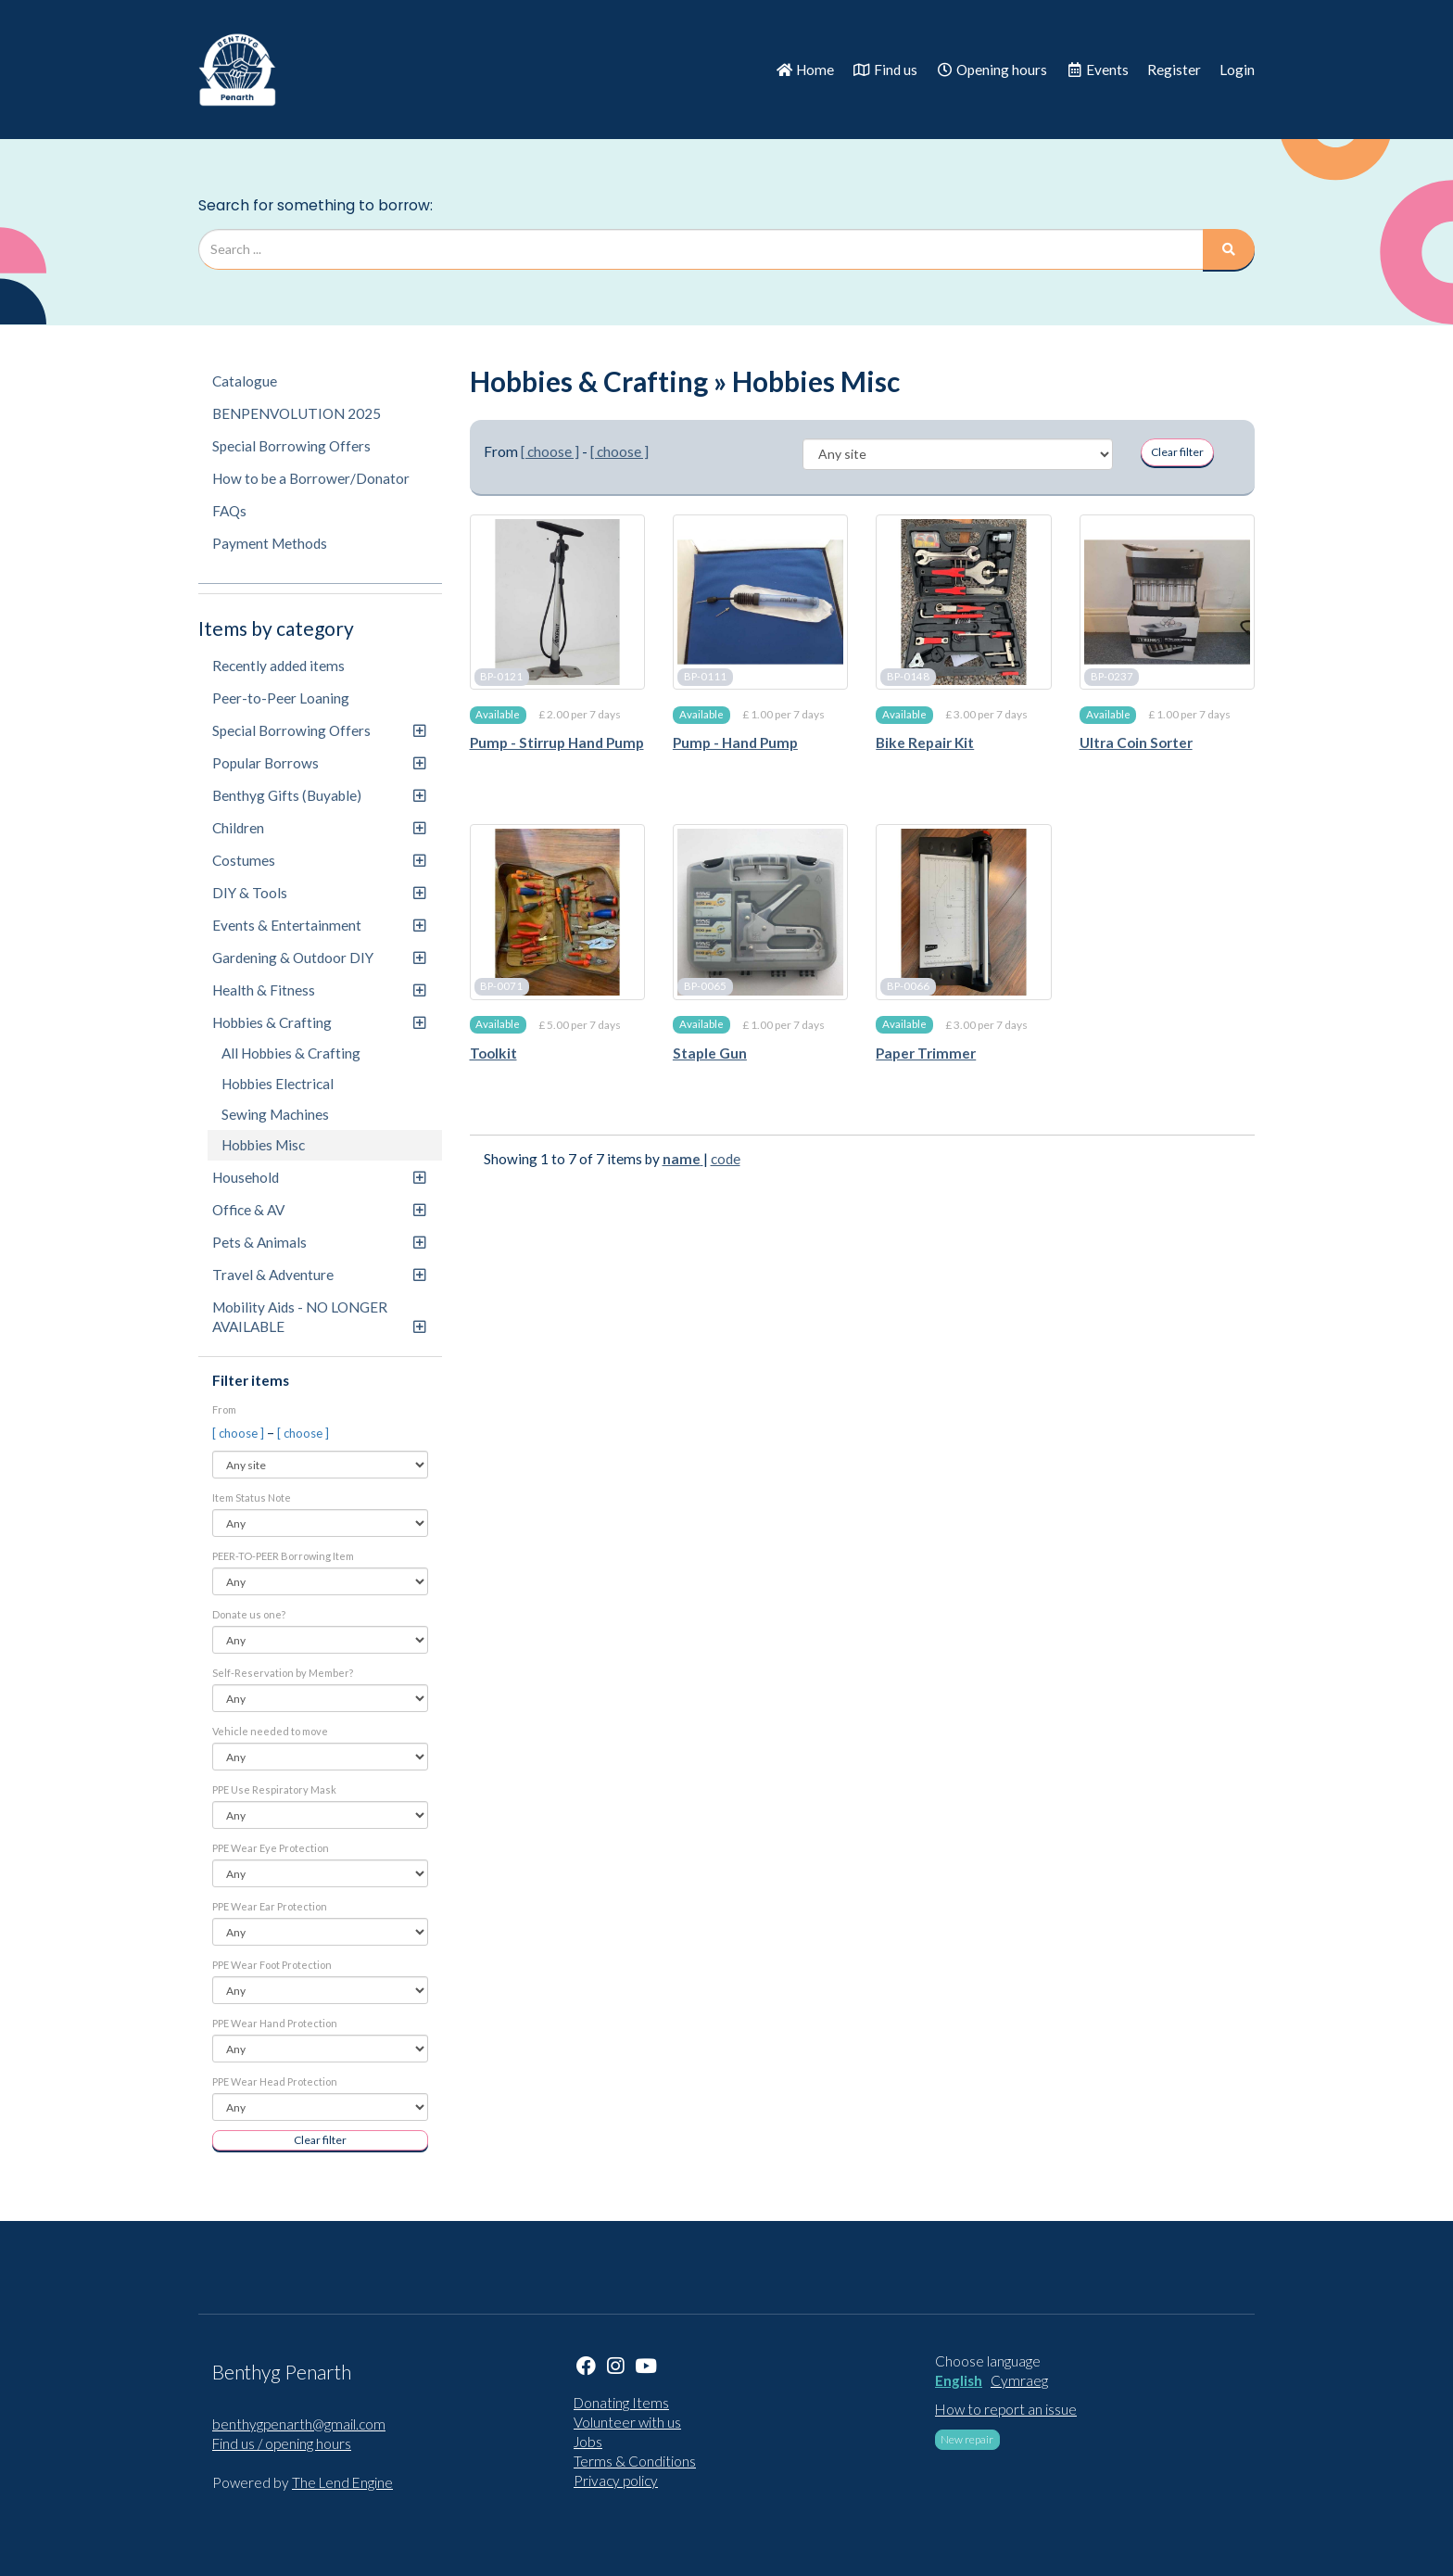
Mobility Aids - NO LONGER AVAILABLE (318, 1317)
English (958, 2380)
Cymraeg (1019, 2380)
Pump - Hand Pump (735, 742)
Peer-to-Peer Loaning (280, 698)
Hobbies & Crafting (318, 1022)
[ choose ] (239, 1433)
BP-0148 (908, 676)
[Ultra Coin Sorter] (1167, 602)
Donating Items (621, 2402)
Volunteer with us (627, 2422)
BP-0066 (908, 987)
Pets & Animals (318, 1242)
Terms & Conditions (635, 2461)
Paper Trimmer (926, 1053)
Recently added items (278, 665)
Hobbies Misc (263, 1144)
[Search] (1229, 249)
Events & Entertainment (318, 925)
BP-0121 (501, 676)
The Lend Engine (342, 2482)
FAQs (229, 510)
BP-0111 (705, 676)
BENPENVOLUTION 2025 (296, 413)
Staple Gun (710, 1053)
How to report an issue (1006, 2409)
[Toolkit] (557, 912)
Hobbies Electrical (277, 1083)
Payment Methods (269, 543)
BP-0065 (705, 987)
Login (1237, 69)
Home (805, 69)
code (725, 1158)
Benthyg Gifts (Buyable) (318, 795)
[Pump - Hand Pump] (760, 602)
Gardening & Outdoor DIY (318, 957)
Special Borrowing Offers (291, 446)
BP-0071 (501, 987)
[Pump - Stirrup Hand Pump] (557, 602)
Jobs (588, 2441)
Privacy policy (616, 2480)
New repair (967, 2439)
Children (318, 827)
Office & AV (318, 1209)
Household (318, 1177)
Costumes (318, 860)
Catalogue (244, 381)
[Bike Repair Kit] (963, 602)
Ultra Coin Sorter (1136, 742)
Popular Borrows (318, 763)
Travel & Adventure (318, 1274)
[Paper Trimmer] (963, 912)
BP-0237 (1112, 676)
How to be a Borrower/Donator (311, 478)
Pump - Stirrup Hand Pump (557, 742)
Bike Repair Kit (925, 742)
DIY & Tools (318, 892)
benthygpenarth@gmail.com (298, 2424)
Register (1174, 69)
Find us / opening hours (281, 2443)
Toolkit (493, 1053)
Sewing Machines (275, 1114)
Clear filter (320, 2140)
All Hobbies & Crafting (290, 1053)
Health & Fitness (318, 990)
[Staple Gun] (760, 912)
